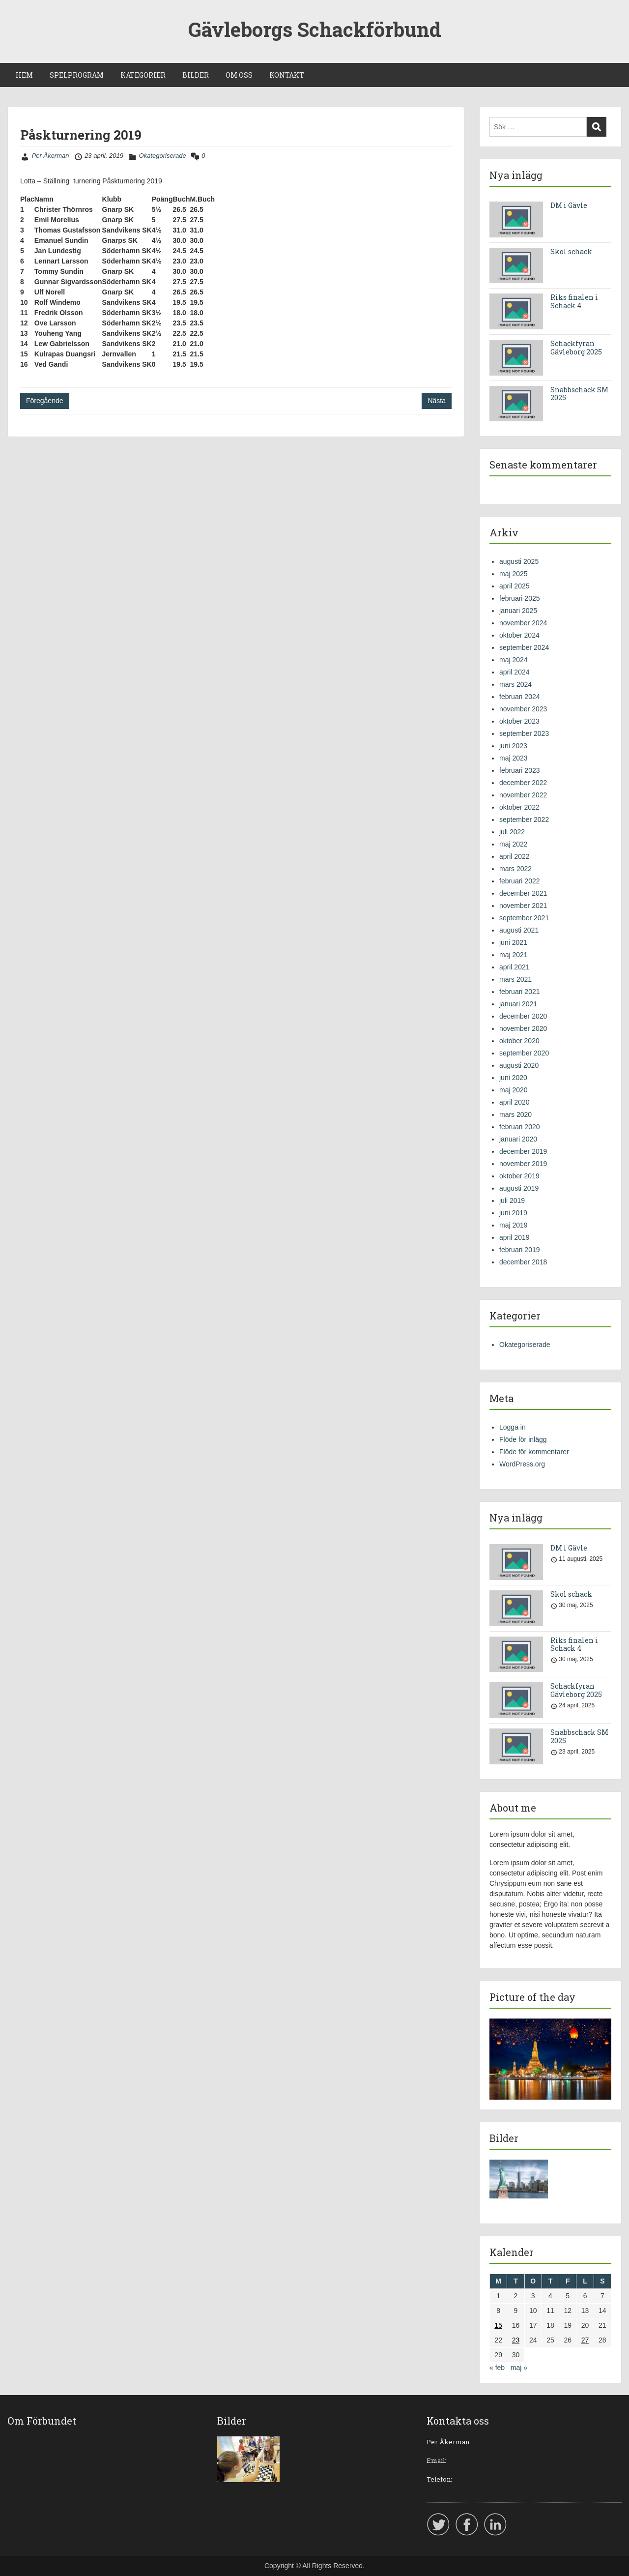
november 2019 (523, 1164)
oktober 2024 (519, 635)
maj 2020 (513, 1090)
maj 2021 (513, 955)
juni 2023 (513, 746)
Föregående (44, 401)
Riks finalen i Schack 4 (574, 301)
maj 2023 (513, 758)
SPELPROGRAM (77, 75)
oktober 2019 (519, 1176)
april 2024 (514, 672)
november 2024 (523, 623)
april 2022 (514, 856)
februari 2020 (519, 1127)
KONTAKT (286, 75)
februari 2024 (519, 697)
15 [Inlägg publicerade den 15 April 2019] (498, 2325)
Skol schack (571, 251)
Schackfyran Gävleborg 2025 (576, 347)
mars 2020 (515, 1114)
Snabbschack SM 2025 (579, 394)
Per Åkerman (50, 155)
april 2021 (514, 967)
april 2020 (514, 1102)
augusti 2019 (519, 1188)
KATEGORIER (143, 75)
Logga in (512, 1427)
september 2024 (524, 647)
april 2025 (514, 586)
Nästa (437, 401)
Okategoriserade (162, 155)
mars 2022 (515, 869)
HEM (24, 75)
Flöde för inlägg (523, 1439)
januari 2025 (518, 611)
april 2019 (514, 1237)
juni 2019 (513, 1213)
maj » (519, 2367)
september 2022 (524, 819)
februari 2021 (519, 991)
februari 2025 (519, 598)
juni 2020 (513, 1078)
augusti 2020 (519, 1065)
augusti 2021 (519, 930)
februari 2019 (519, 1250)
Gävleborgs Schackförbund (314, 29)
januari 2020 (518, 1139)
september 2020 (524, 1053)
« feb (497, 2367)
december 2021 (523, 893)
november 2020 (523, 1028)
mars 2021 (515, 979)
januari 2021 (518, 1004)
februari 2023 (519, 770)
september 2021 (524, 918)
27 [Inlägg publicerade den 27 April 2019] (585, 2340)
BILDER (195, 75)
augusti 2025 (519, 561)
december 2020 (523, 1016)
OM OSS (239, 75)
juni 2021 (513, 942)
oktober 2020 (519, 1041)
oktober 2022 (519, 807)
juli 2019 (512, 1200)
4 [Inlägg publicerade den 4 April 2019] (550, 2296)
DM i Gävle (568, 205)
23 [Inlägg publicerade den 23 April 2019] (516, 2340)
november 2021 (523, 905)
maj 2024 (513, 660)
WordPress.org (522, 1464)
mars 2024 (515, 684)
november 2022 (523, 795)
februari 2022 (519, 881)
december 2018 (523, 1262)
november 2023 (523, 709)
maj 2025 (513, 574)
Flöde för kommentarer (534, 1452)
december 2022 (523, 783)
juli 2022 (512, 832)
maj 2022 (513, 844)
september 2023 (524, 733)
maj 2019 (513, 1225)
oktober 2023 (519, 721)
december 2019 (523, 1151)
